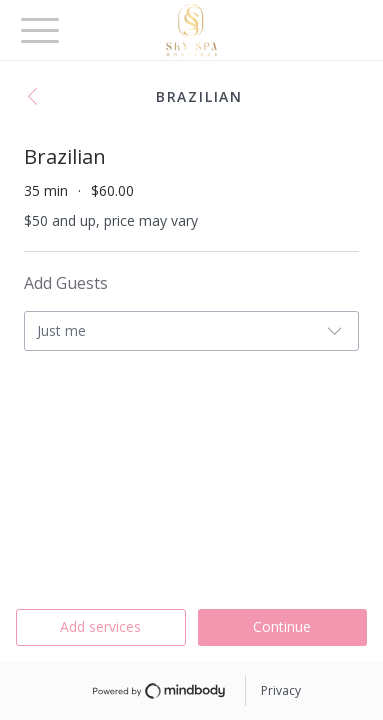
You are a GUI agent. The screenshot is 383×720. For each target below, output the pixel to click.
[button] (38, 98)
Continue (282, 626)
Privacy (281, 690)
